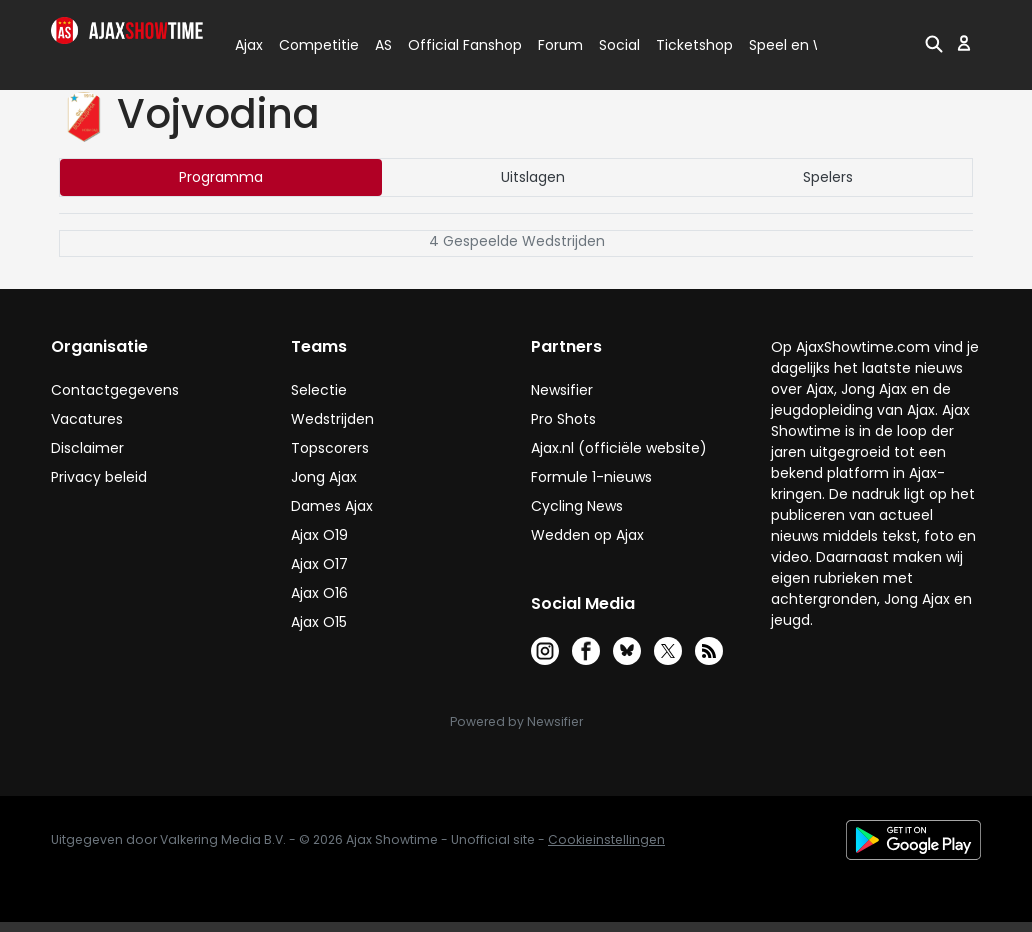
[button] (934, 43)
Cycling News (577, 506)
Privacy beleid (99, 477)
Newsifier (562, 390)
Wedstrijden (332, 419)
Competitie (311, 45)
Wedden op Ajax (587, 535)
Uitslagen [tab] (533, 177)
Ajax (247, 45)
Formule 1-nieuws (591, 477)
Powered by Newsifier (516, 721)
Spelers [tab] (828, 177)
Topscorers (330, 448)
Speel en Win (794, 45)
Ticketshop (694, 45)
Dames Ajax (332, 506)
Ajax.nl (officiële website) (619, 448)
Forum (560, 45)
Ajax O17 (319, 564)
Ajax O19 (319, 535)
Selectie (319, 390)
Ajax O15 (319, 622)
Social (616, 45)
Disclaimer (87, 448)
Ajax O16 (319, 593)
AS (383, 45)
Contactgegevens (115, 390)
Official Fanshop (453, 45)
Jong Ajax (324, 477)
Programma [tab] (221, 177)
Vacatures (87, 419)
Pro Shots (563, 419)
